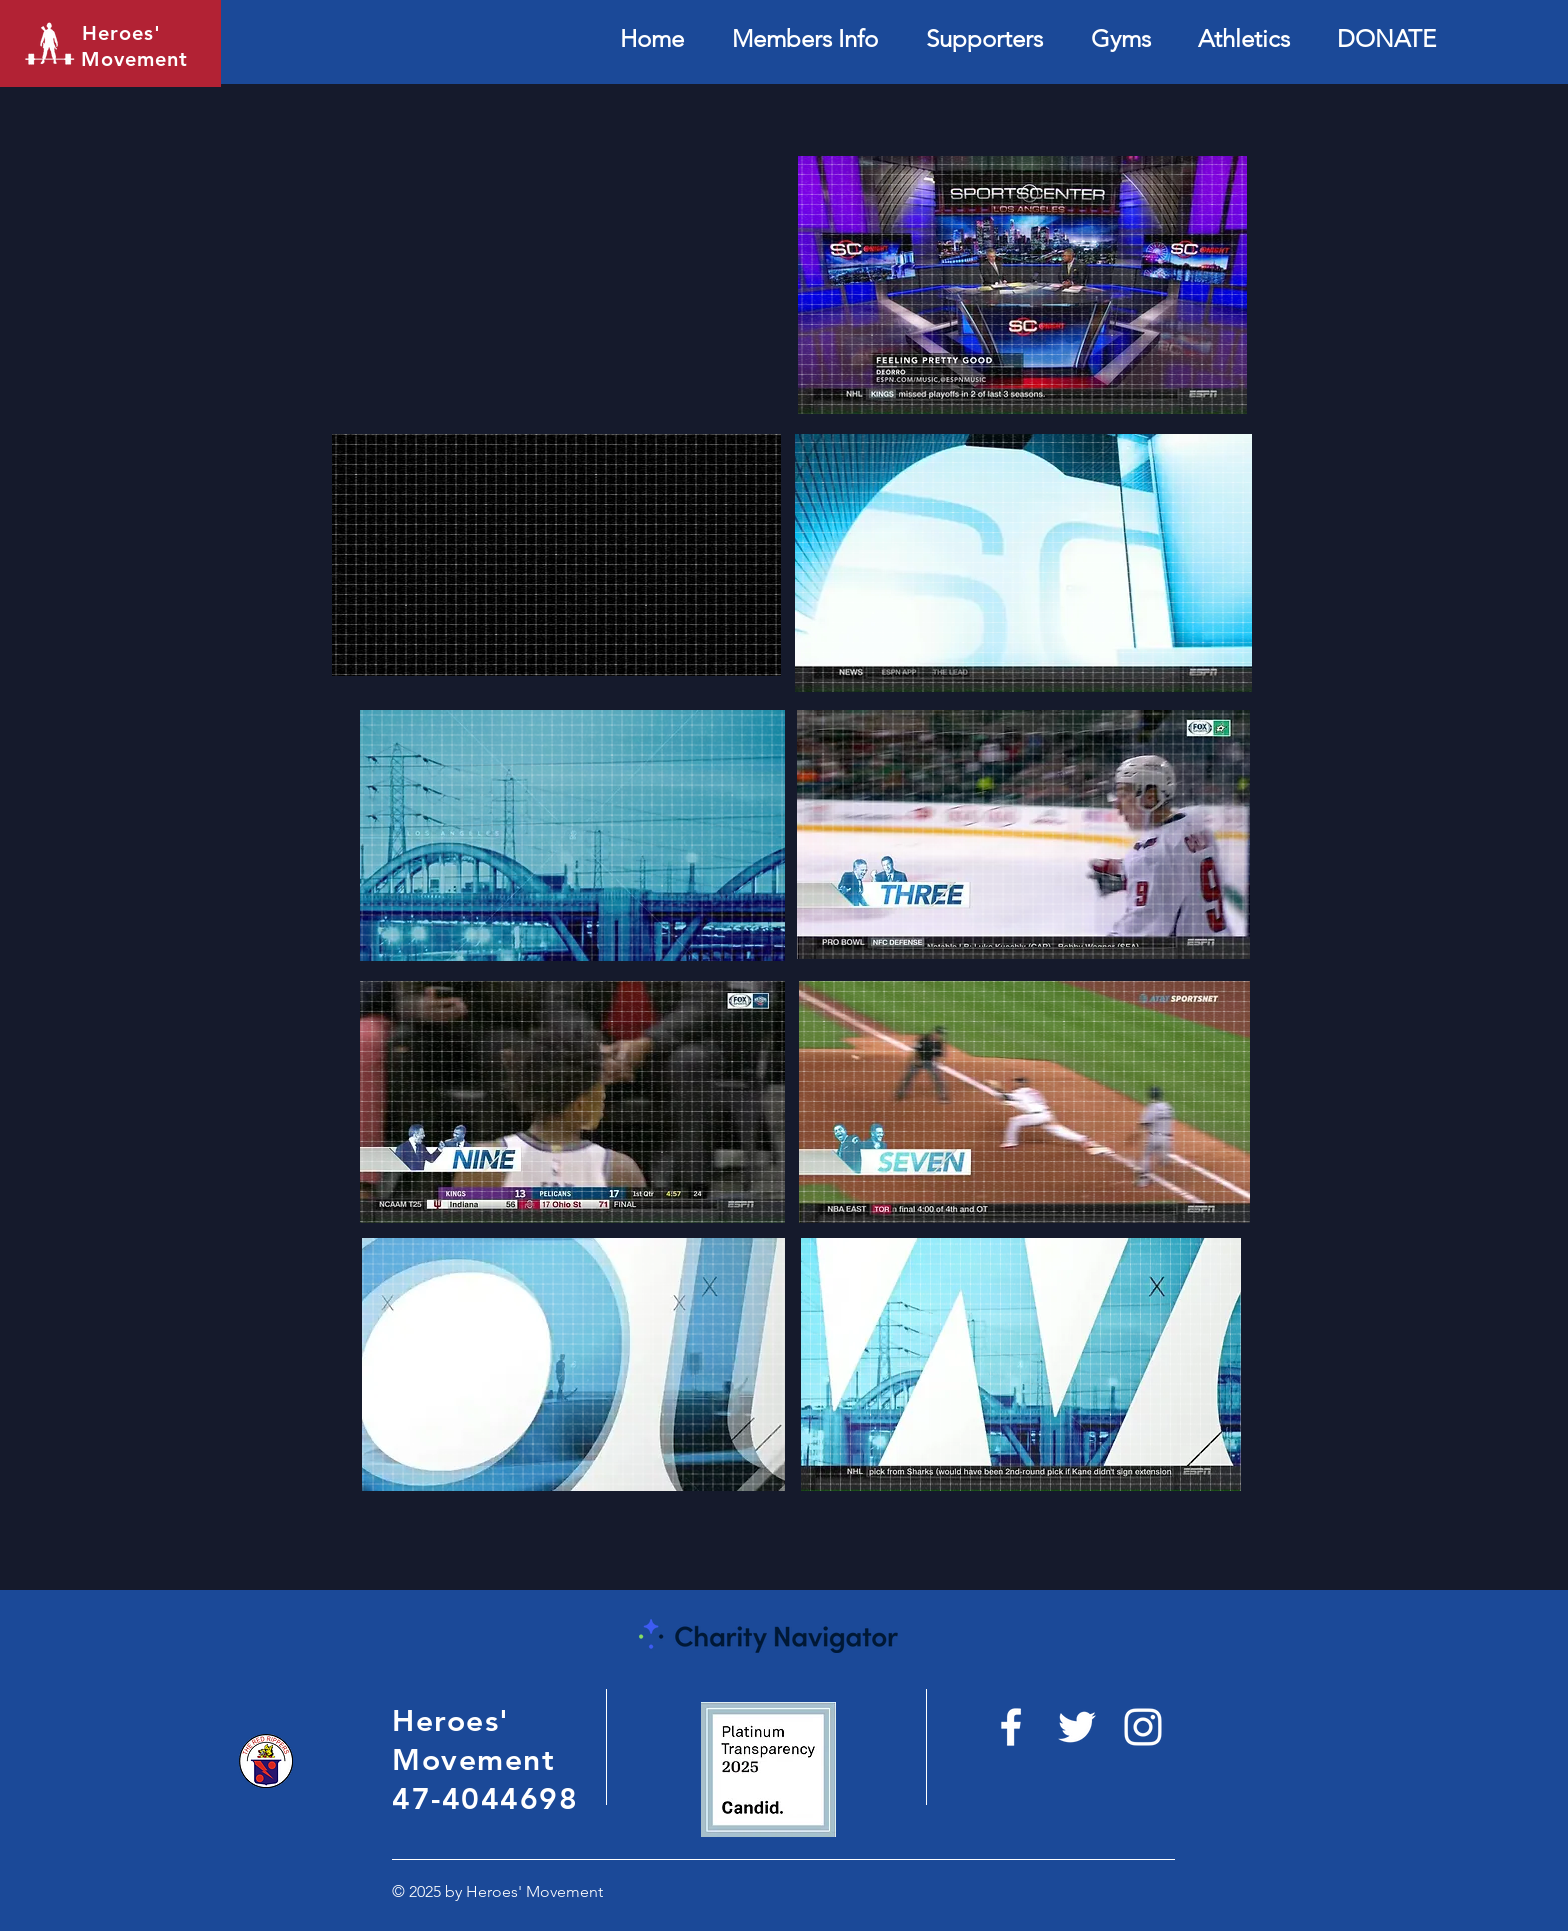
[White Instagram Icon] (1143, 1727)
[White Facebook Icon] (1011, 1727)
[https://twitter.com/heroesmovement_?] (1077, 1727)
